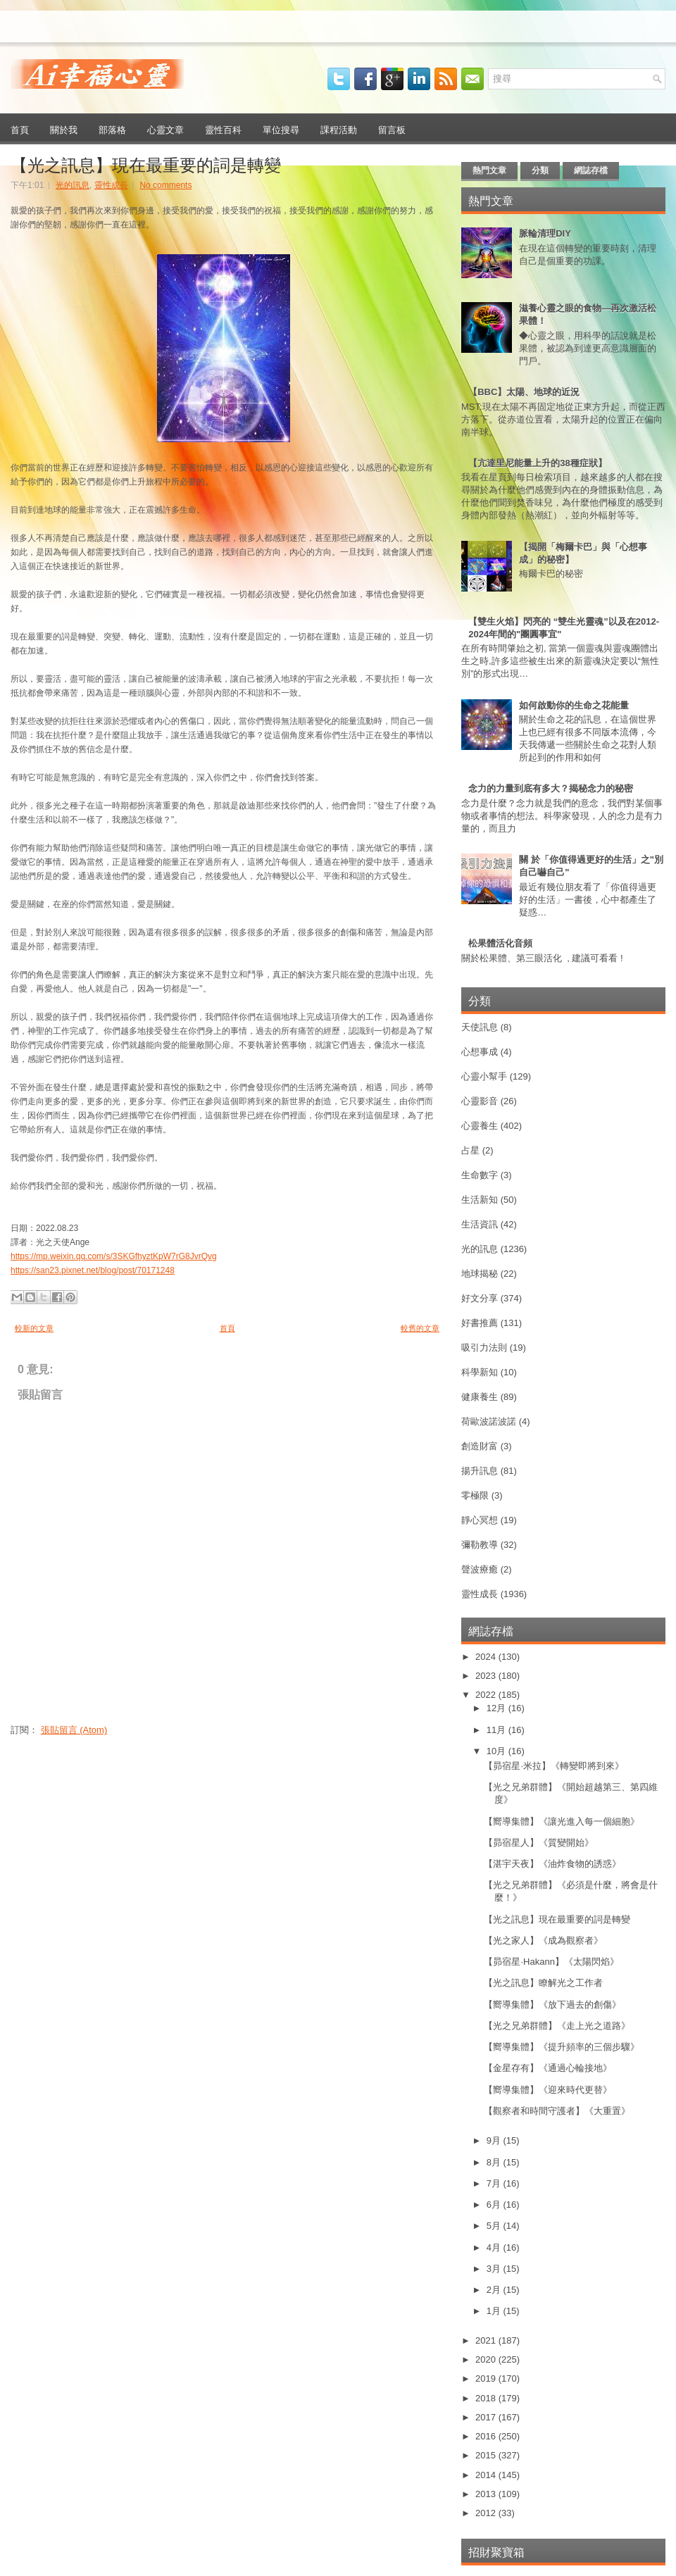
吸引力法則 (484, 1347)
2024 (487, 1656)
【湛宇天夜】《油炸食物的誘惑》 (552, 1863)
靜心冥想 (479, 1520)
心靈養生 (479, 1125)
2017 (487, 2417)
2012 (487, 2513)
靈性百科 (223, 129)
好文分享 (479, 1298)
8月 (495, 2162)
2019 (487, 2378)
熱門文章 (489, 170)
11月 (497, 1730)
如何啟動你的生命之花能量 (574, 705)
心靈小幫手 (484, 1076)
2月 (495, 2289)
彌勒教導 (479, 1544)
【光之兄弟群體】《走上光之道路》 (557, 2025)
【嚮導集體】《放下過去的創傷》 (552, 2004)
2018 (487, 2398)
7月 (495, 2183)
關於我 (63, 129)
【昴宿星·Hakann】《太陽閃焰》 (551, 1961)
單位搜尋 (281, 129)
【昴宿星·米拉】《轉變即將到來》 (554, 1766)
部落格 (112, 129)
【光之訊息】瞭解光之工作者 (543, 1982)
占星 (470, 1150)
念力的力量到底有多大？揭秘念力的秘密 (550, 788)
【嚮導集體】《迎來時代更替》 (548, 2089)
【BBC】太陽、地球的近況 (524, 392)
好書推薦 (479, 1323)
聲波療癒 (479, 1569)
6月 (495, 2204)
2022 (487, 1694)
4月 (495, 2247)
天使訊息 (479, 1027)
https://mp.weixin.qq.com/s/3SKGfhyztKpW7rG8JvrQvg (114, 1256)
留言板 (392, 129)
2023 (487, 1675)
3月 (495, 2268)
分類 (540, 170)
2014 (487, 2475)
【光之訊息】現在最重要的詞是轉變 (146, 163)
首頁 (20, 129)
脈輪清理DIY (545, 233)
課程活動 (338, 129)
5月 (495, 2225)
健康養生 (479, 1397)
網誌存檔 (591, 170)
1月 (495, 2311)
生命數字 (479, 1175)
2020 (487, 2359)
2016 (487, 2436)
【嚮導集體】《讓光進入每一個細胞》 (561, 1821)
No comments (165, 185)
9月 (495, 2140)
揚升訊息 (479, 1470)
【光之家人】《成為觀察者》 (543, 1940)
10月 (497, 1751)
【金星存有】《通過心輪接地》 (548, 2068)
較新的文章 (34, 1328)
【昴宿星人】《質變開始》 (539, 1842)
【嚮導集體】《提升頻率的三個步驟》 (561, 2047)
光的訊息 (72, 185)
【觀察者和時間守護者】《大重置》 (557, 2111)
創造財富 (479, 1446)
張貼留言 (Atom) (74, 1730)
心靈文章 (165, 129)
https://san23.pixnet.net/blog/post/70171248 (93, 1270)
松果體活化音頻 (500, 943)
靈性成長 (111, 185)
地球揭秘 (479, 1273)
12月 (497, 1708)
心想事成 (479, 1051)
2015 (487, 2455)
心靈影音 (479, 1101)
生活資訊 (479, 1224)
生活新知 (479, 1199)
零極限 (475, 1495)
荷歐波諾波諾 (488, 1421)
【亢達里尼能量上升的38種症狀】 (537, 463)
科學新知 (479, 1372)
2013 (487, 2494)
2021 (487, 2340)
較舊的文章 (420, 1328)
